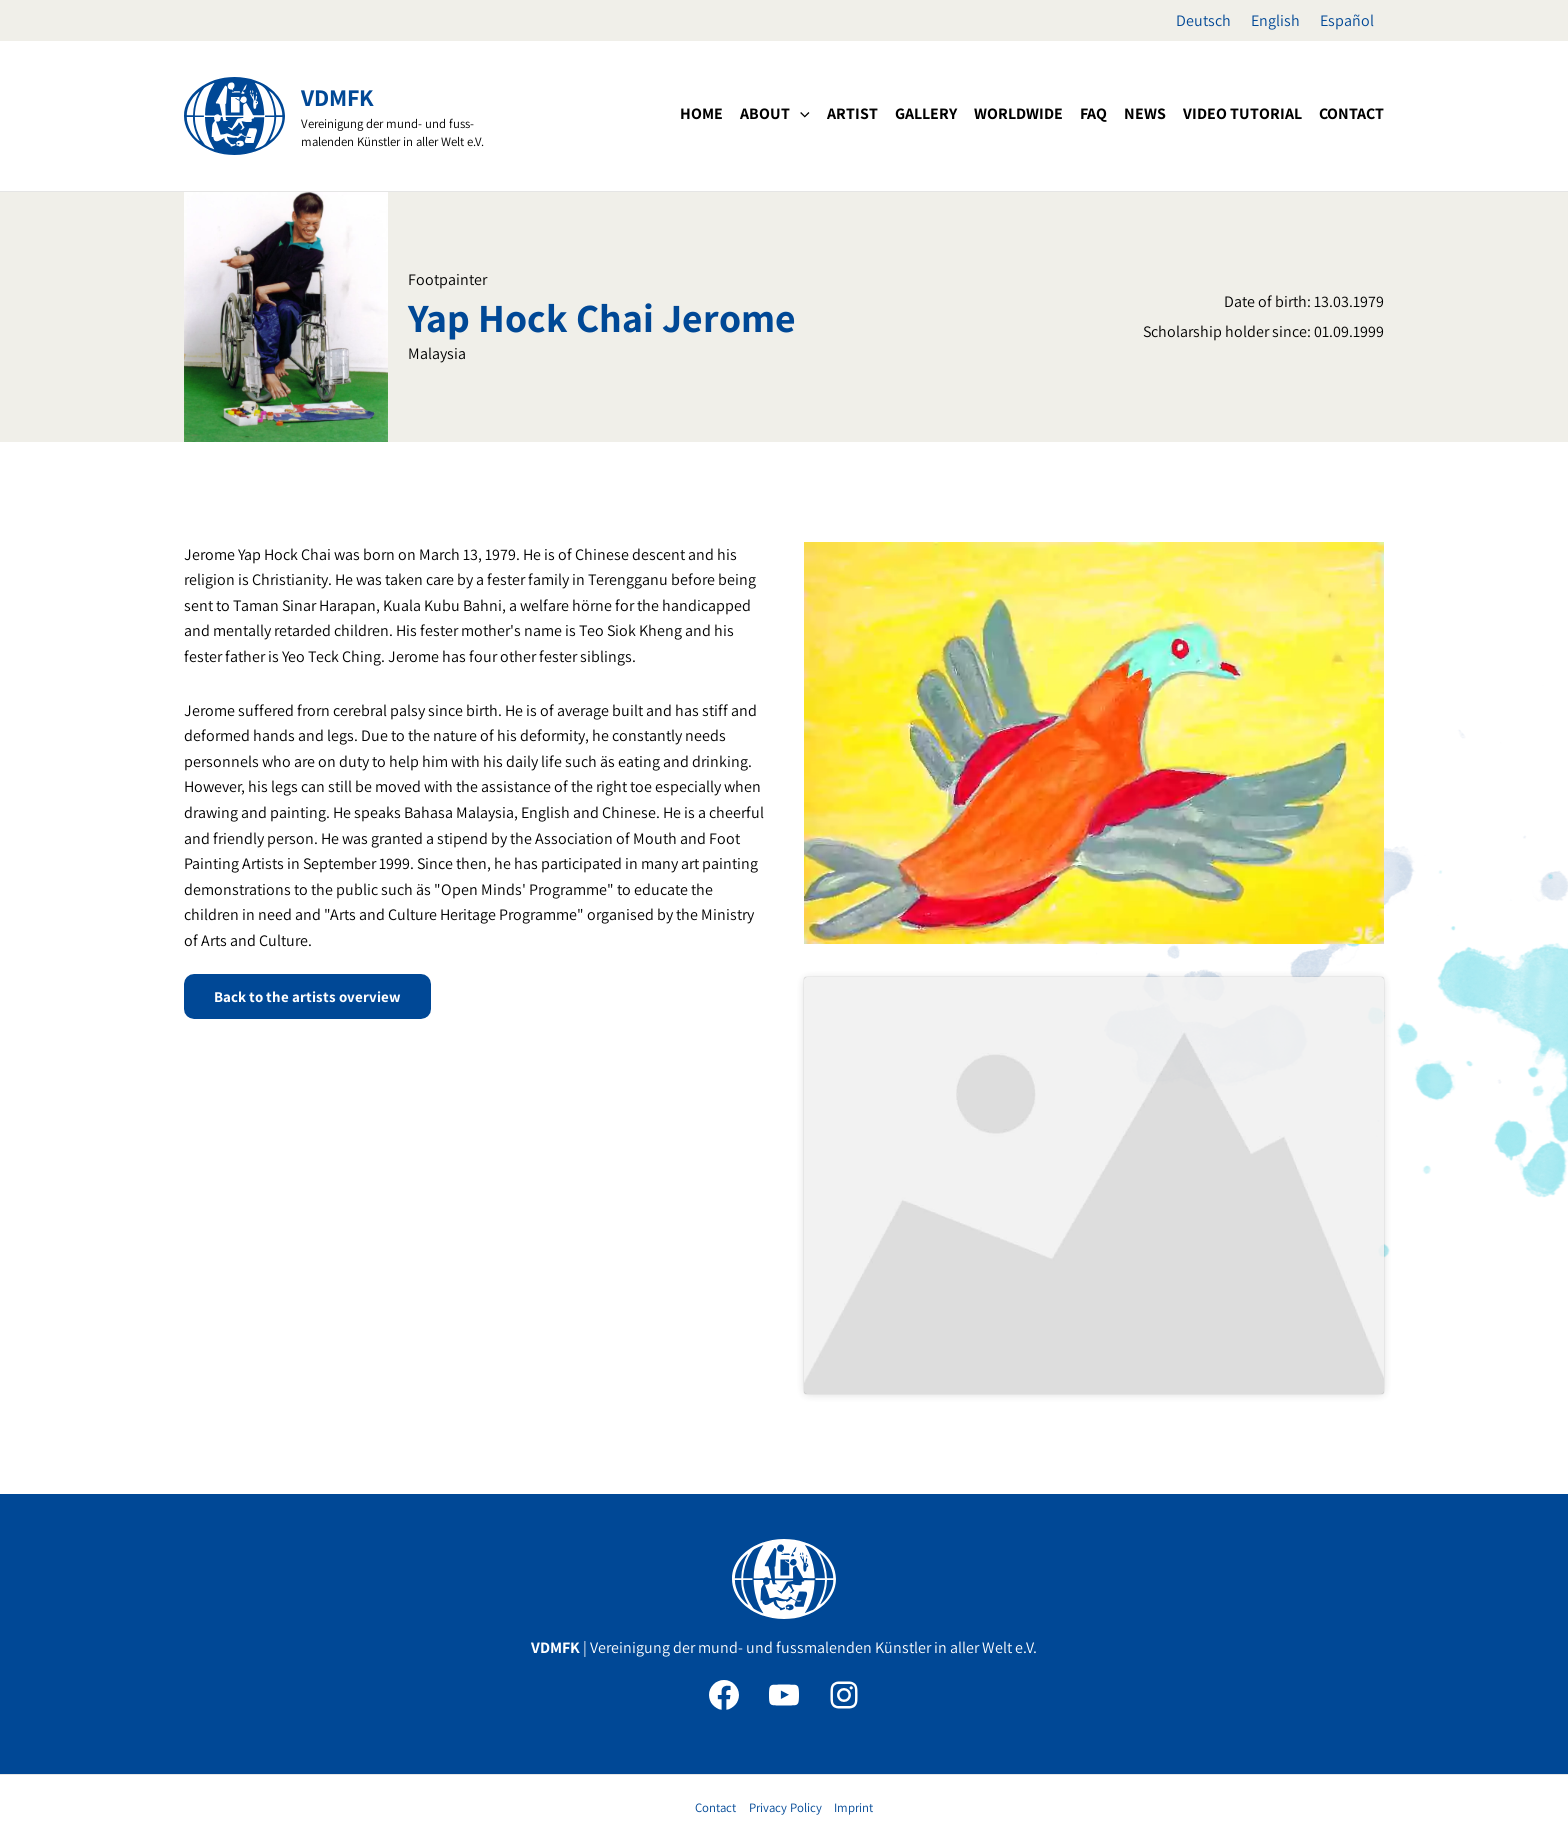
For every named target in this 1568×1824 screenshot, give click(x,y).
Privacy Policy (785, 1716)
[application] (800, 114)
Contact (715, 1716)
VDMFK (337, 97)
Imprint (853, 1716)
